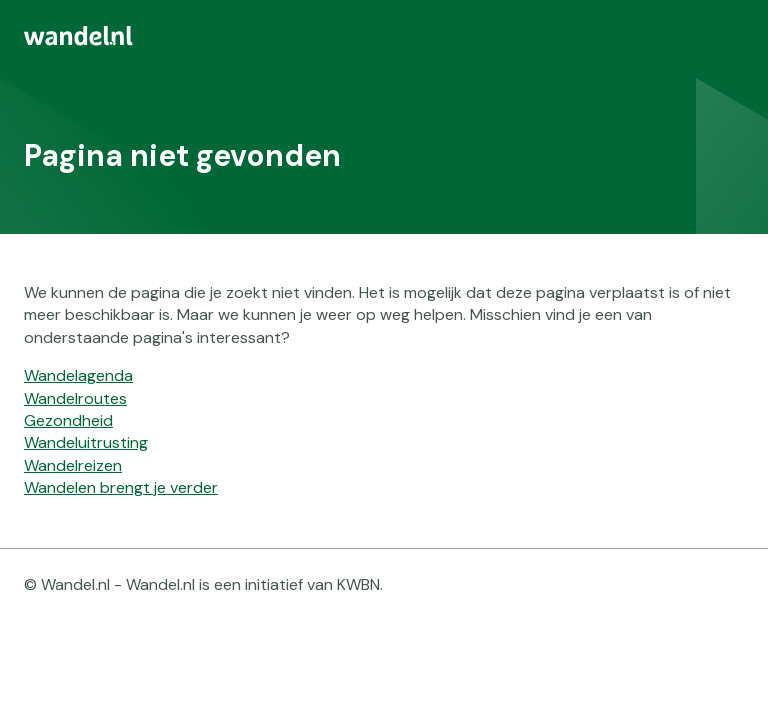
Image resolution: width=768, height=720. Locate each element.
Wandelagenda (78, 375)
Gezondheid (68, 420)
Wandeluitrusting (86, 442)
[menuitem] (384, 36)
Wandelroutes (75, 398)
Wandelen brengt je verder (121, 487)
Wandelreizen (73, 465)
